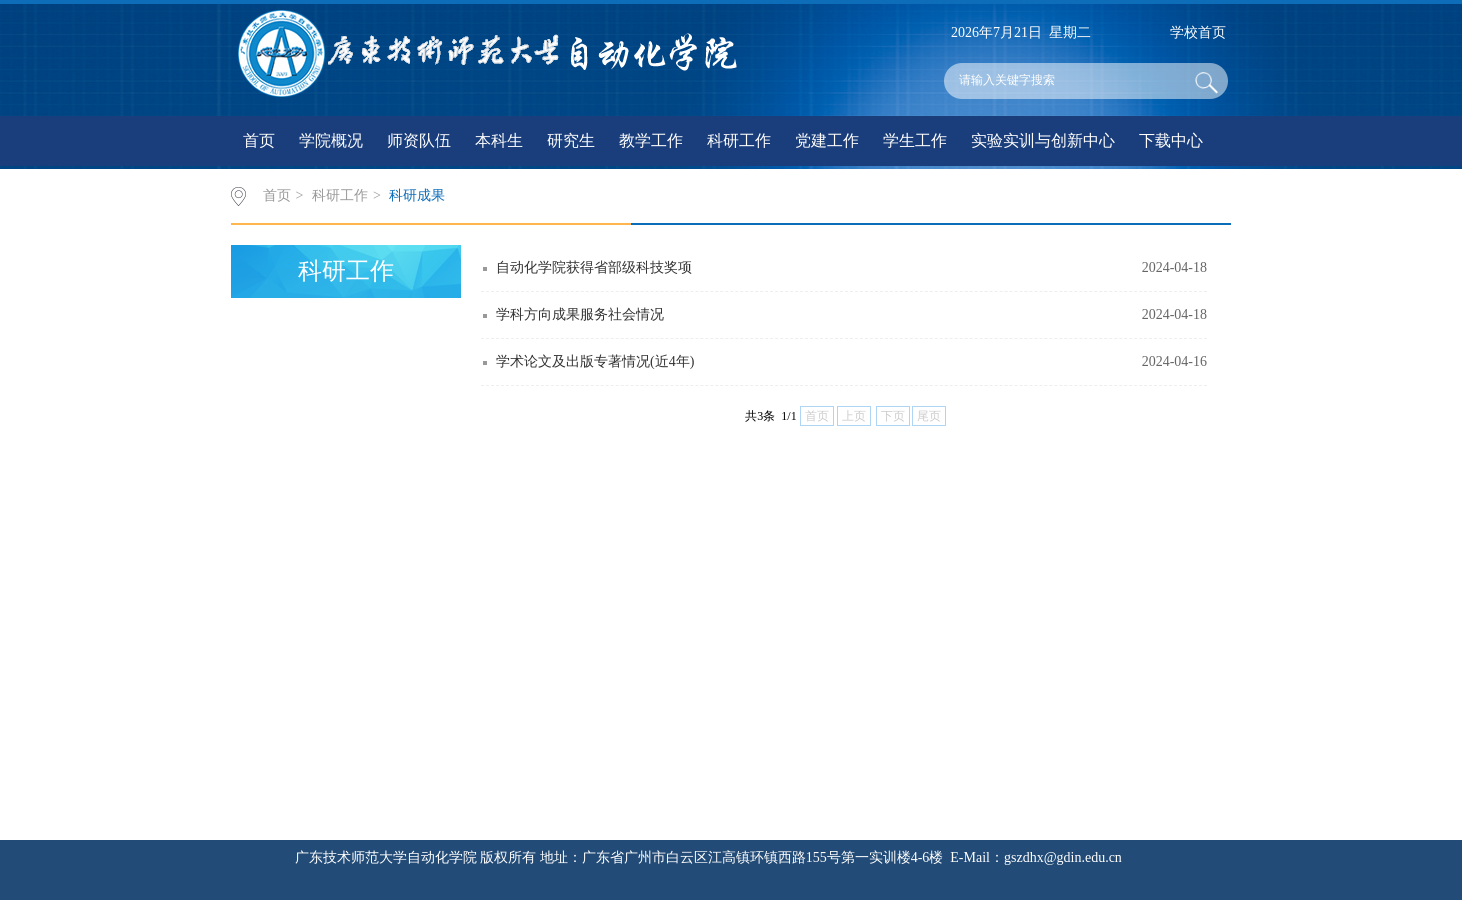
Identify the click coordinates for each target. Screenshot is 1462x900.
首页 (259, 140)
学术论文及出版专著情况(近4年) (595, 361)
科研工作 (739, 140)
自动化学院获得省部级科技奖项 (594, 267)
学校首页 (1198, 32)
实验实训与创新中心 (1043, 140)
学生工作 (915, 140)
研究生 (571, 140)
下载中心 (1171, 140)
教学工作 (651, 140)
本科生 (499, 140)
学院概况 (331, 140)
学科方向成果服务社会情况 (580, 314)
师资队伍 (419, 140)
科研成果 (417, 195)
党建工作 (827, 140)
